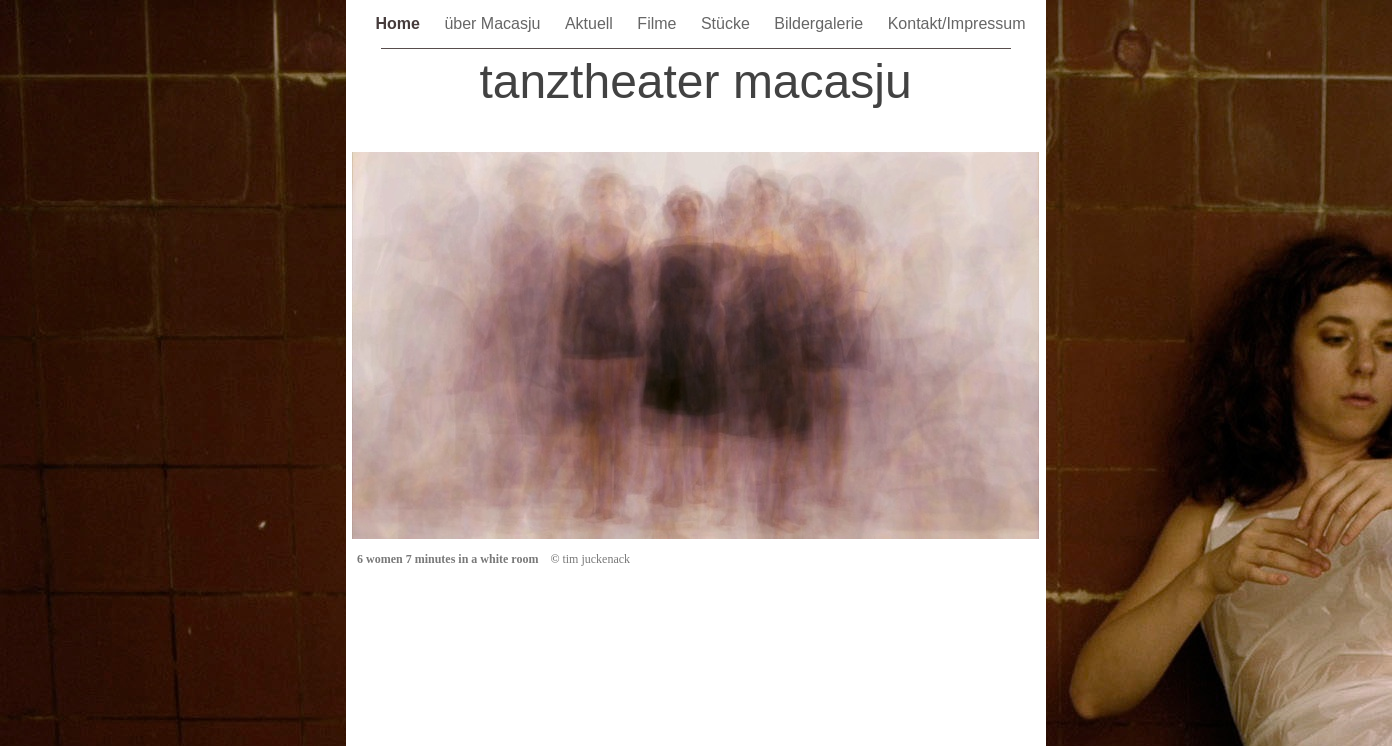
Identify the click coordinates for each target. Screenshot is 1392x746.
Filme (659, 23)
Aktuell (591, 23)
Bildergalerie (820, 23)
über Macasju (494, 23)
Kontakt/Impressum (957, 23)
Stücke (727, 23)
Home (399, 23)
